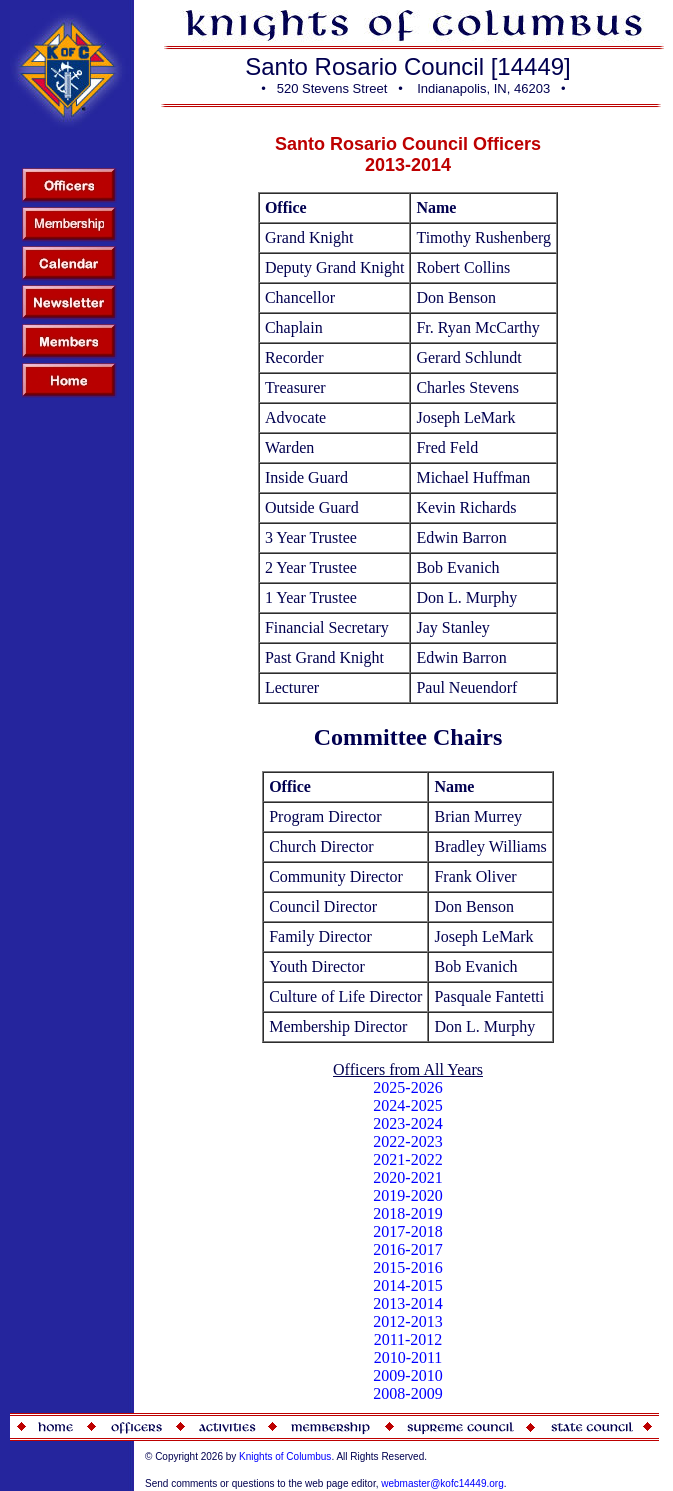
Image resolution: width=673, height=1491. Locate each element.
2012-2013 (407, 1321)
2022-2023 (407, 1141)
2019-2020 (407, 1195)
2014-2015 (407, 1285)
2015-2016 (407, 1267)
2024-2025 (407, 1105)
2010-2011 (408, 1357)
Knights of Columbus (285, 1456)
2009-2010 (407, 1375)
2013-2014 (407, 1303)
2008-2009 (407, 1393)
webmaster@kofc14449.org (442, 1483)
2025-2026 (407, 1087)
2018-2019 (407, 1213)
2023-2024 (407, 1123)
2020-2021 (407, 1177)
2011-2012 (408, 1339)
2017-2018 (407, 1231)
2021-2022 (407, 1159)
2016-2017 (407, 1249)
